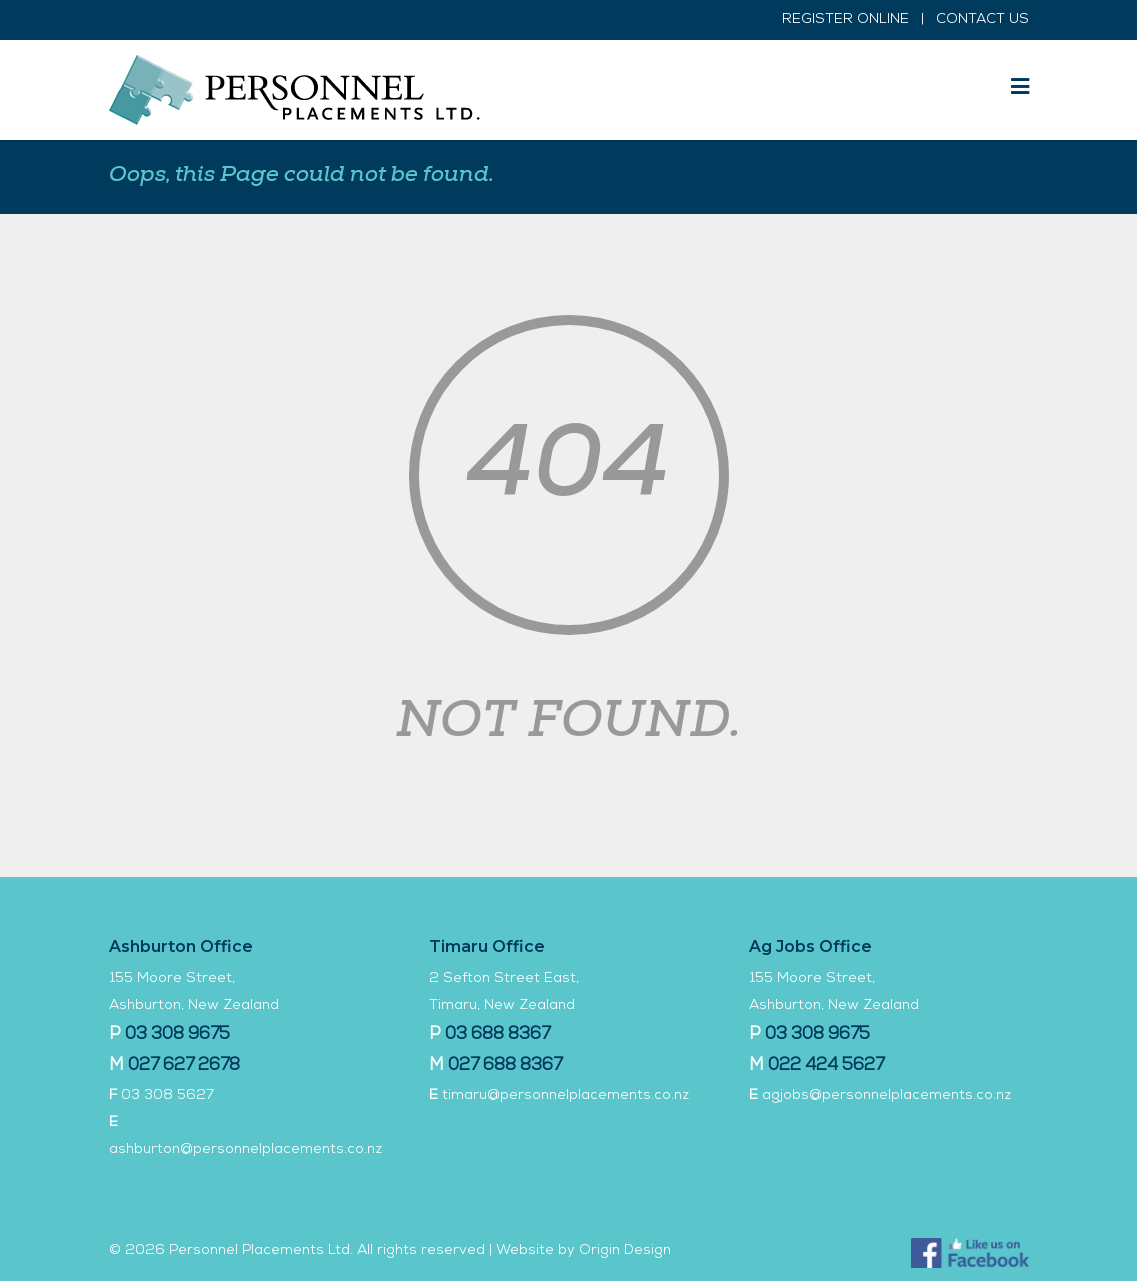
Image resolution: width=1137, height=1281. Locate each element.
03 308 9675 (177, 1035)
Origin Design (625, 1251)
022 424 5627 (826, 1066)
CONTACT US (982, 20)
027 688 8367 (505, 1066)
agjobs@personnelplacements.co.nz (886, 1096)
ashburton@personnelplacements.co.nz (245, 1150)
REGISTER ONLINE (845, 20)
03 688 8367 (497, 1035)
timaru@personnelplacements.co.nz (565, 1096)
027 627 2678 (184, 1066)
